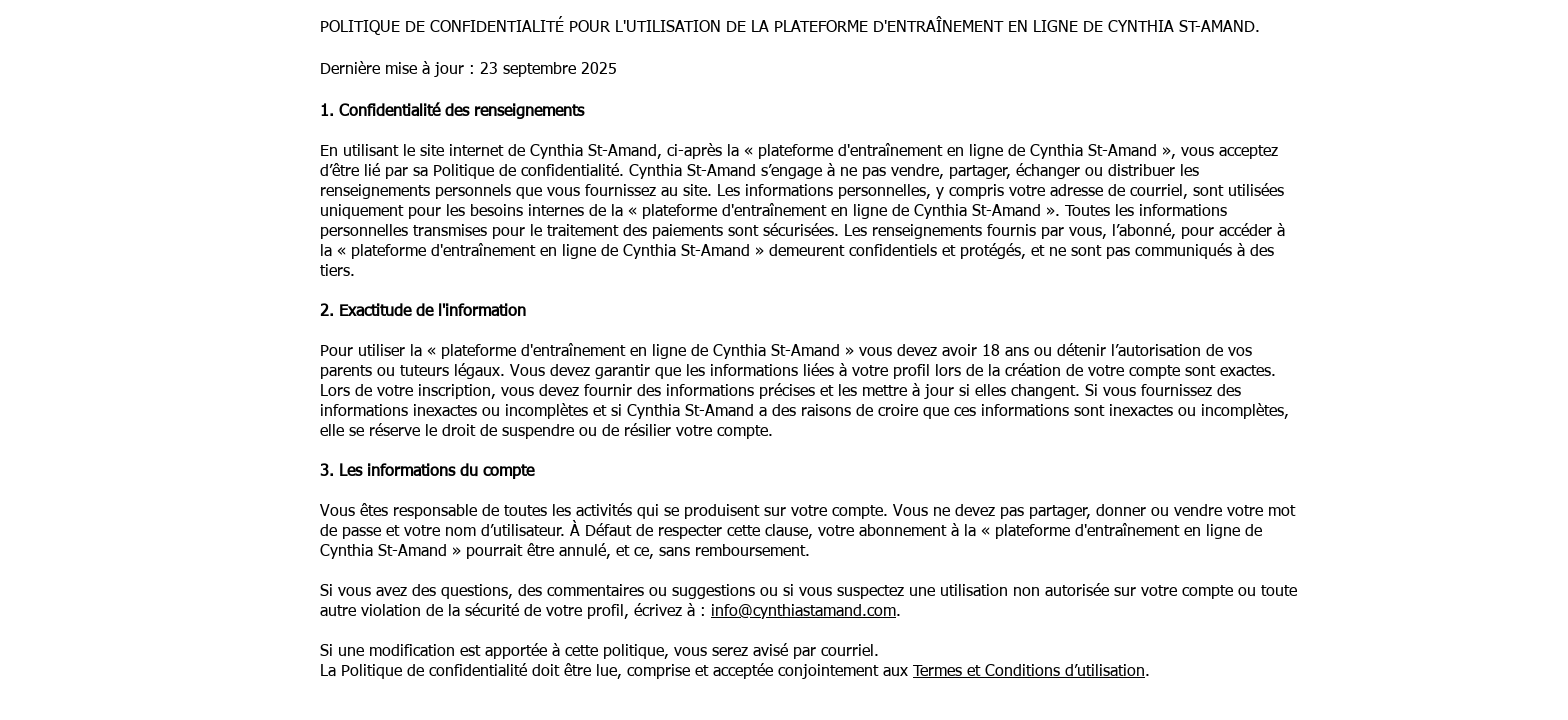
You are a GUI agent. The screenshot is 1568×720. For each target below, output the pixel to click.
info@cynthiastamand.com (803, 612)
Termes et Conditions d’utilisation (1029, 672)
